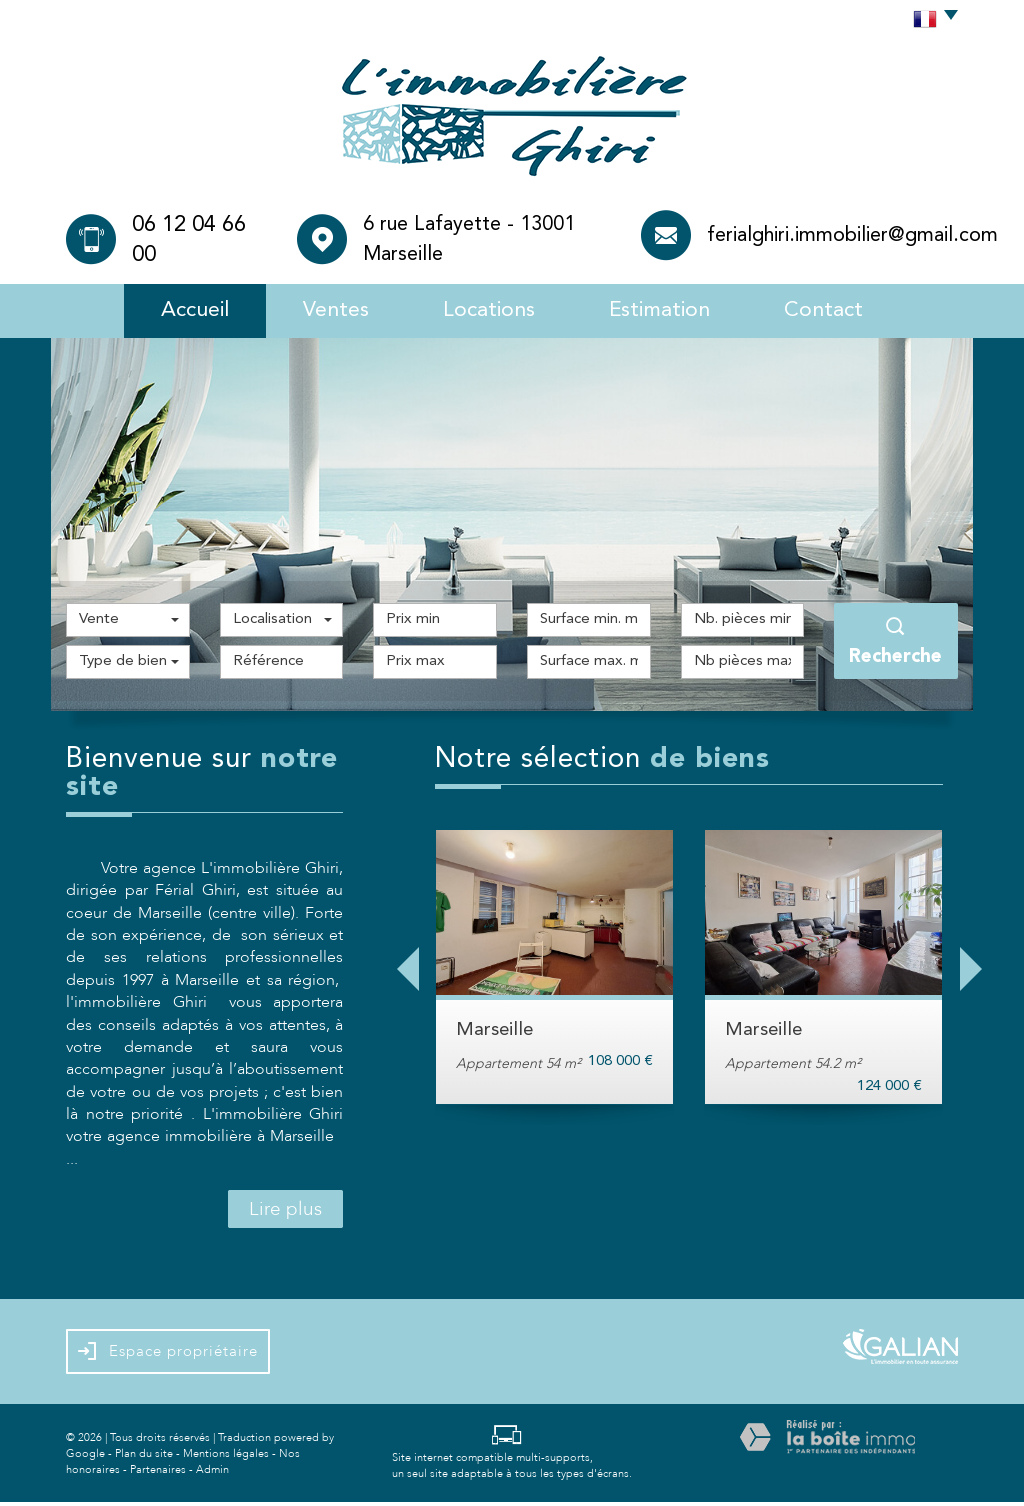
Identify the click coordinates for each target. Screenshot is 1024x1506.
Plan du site (144, 1456)
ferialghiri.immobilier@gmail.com (852, 236)
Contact (834, 311)
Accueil (185, 311)
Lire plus (285, 1213)
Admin (212, 1472)
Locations (487, 311)
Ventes (330, 311)
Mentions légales (226, 1456)
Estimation (665, 311)
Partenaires (158, 1472)
